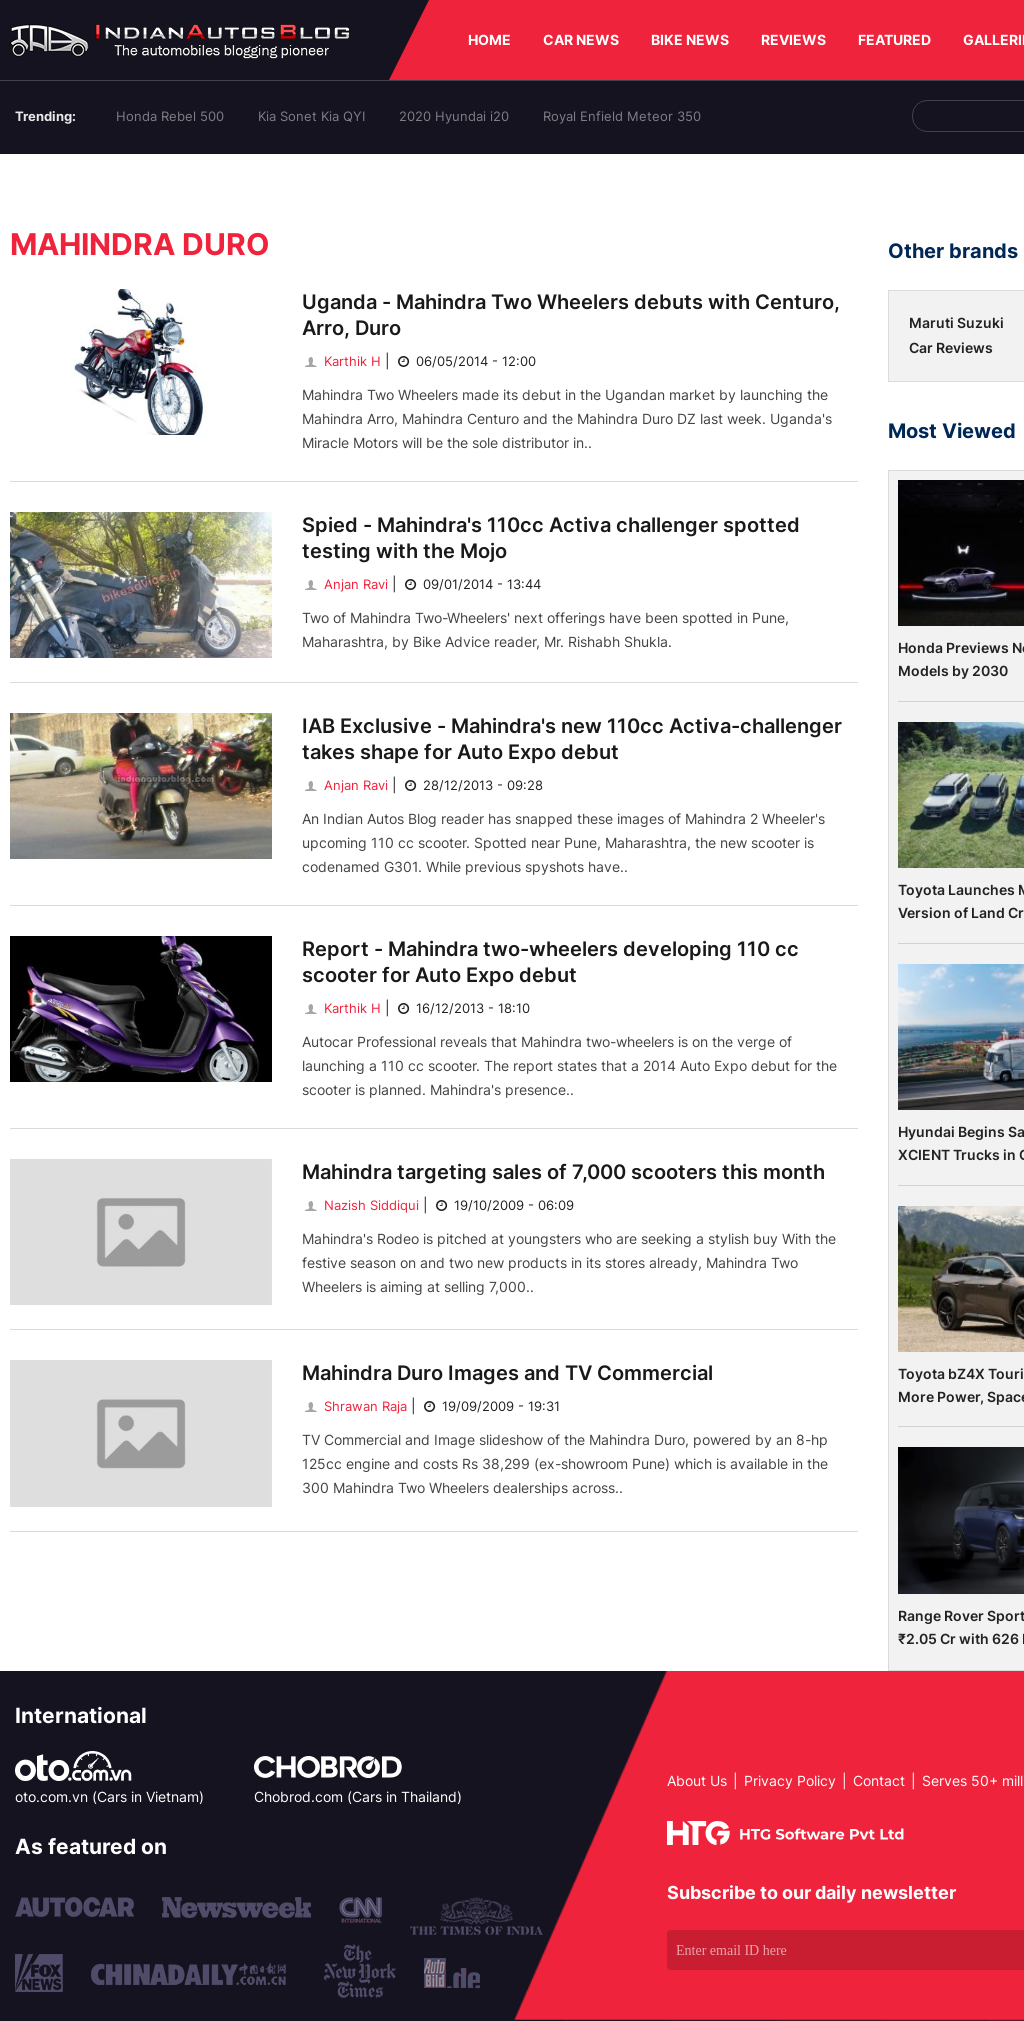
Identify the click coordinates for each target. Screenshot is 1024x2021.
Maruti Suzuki (956, 322)
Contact (879, 1780)
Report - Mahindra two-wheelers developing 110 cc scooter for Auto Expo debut (550, 962)
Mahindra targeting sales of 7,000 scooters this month (563, 1172)
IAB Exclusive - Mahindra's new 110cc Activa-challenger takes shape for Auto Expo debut (572, 739)
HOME (489, 39)
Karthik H (341, 361)
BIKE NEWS (690, 39)
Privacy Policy (790, 1780)
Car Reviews (951, 347)
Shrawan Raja (354, 1406)
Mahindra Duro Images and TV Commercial (507, 1373)
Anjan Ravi (345, 584)
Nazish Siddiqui (360, 1205)
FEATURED (894, 39)
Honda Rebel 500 (170, 116)
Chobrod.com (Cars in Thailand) (358, 1796)
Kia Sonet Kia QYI (311, 116)
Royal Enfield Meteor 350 (622, 116)
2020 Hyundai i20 (454, 116)
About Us (697, 1780)
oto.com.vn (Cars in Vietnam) (109, 1796)
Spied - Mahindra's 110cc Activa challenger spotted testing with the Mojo (551, 538)
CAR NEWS (581, 39)
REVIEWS (793, 39)
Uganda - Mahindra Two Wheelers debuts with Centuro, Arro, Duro (571, 315)
